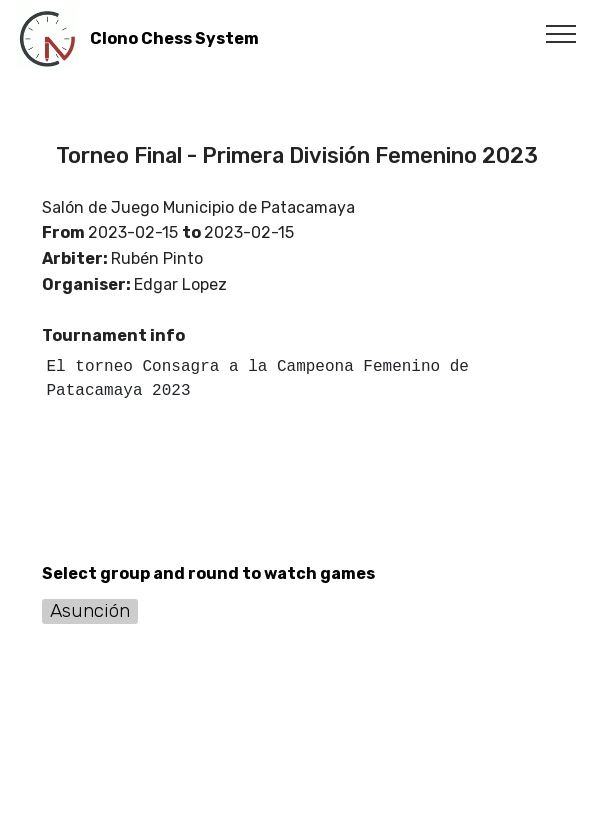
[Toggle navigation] (561, 33)
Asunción (90, 610)
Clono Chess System (174, 38)
